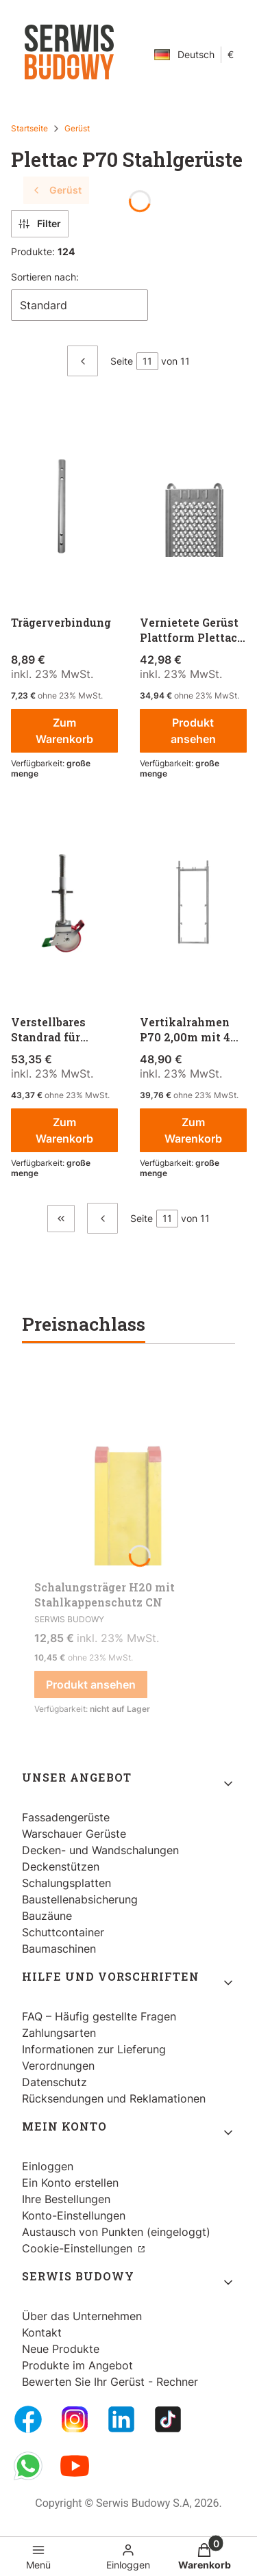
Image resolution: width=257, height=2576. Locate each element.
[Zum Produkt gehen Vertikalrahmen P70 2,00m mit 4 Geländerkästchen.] (193, 905)
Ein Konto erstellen (70, 2182)
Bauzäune (47, 1916)
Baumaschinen (59, 1948)
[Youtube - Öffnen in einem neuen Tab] (75, 2466)
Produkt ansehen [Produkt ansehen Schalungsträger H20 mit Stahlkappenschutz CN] (91, 1684)
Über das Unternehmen (82, 2316)
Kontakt (42, 2332)
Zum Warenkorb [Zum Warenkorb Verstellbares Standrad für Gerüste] (64, 1130)
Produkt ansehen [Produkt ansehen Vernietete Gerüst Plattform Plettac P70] (192, 731)
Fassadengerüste (66, 1817)
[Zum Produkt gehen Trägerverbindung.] (64, 505)
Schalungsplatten (66, 1883)
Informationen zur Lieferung (94, 2049)
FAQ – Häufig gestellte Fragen (99, 2016)
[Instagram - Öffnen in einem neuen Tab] (75, 2419)
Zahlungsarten (59, 2033)
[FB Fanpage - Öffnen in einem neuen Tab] (28, 2419)
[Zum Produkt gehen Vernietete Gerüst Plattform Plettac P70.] (193, 505)
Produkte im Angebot (77, 2365)
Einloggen (47, 2166)
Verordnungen (58, 2065)
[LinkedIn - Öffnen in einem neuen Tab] (121, 2419)
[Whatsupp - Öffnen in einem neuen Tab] (28, 2466)
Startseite (29, 128)
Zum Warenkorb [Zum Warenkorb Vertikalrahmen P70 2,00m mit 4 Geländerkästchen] (192, 1130)
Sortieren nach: (45, 277)
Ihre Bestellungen (66, 2199)
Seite (121, 361)
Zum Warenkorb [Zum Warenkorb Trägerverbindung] (64, 731)
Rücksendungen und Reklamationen (114, 2098)
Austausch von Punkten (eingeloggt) (116, 2232)
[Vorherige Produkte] (102, 1218)
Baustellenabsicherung (80, 1899)
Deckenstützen (60, 1866)
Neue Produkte (60, 2349)
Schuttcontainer (63, 1932)
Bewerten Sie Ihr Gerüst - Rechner (110, 2382)
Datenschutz (54, 2082)
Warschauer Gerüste (74, 1833)
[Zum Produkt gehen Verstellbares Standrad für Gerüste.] (64, 905)
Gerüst (77, 128)
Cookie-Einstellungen (79, 2248)
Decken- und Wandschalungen (100, 1850)
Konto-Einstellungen (73, 2215)
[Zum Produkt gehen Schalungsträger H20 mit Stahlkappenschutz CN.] (128, 1471)
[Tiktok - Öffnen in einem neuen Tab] (168, 2419)
